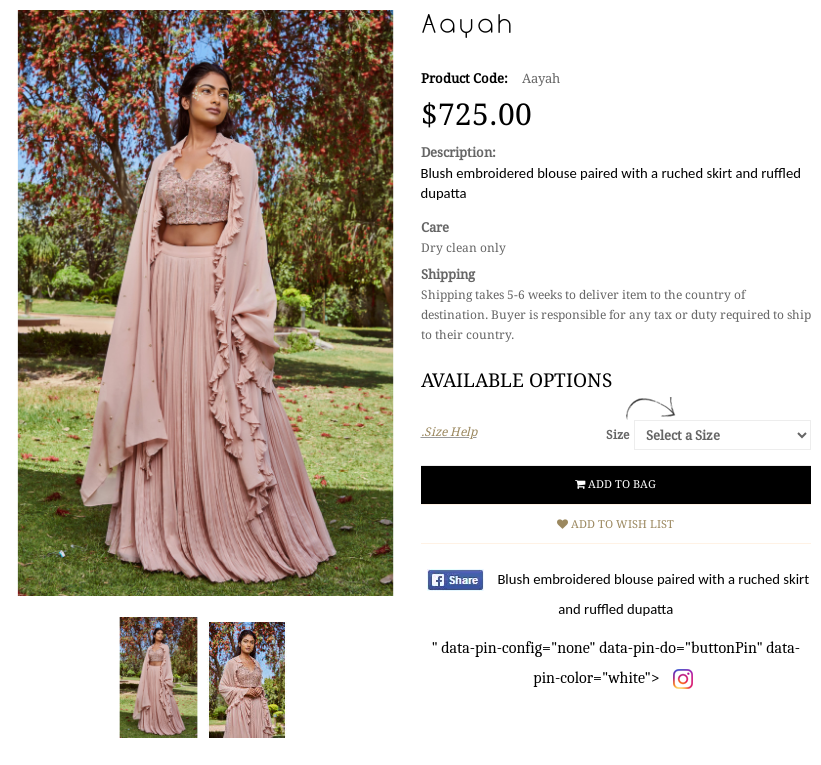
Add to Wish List (615, 524)
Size (617, 435)
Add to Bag (615, 484)
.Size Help (449, 432)
